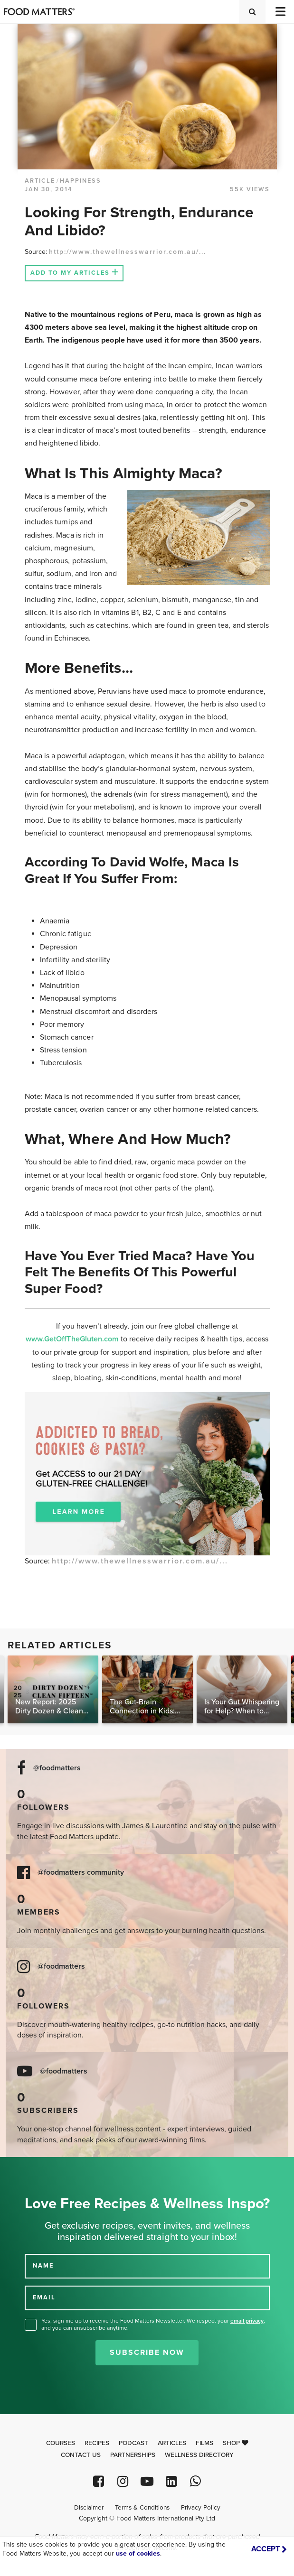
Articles (172, 2443)
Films (204, 2443)
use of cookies (138, 2553)
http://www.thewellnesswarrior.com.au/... (127, 252)
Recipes (97, 2443)
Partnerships (132, 2455)
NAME (43, 2265)
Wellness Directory (199, 2455)
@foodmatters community (81, 1872)
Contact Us (81, 2455)
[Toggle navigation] (280, 11)
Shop (235, 2443)
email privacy (247, 2320)
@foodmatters (57, 1768)
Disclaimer (89, 2507)
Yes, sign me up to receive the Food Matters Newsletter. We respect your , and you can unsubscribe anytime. (153, 2324)
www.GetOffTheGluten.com (73, 1339)
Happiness (80, 181)
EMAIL (44, 2297)
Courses (60, 2443)
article (40, 181)
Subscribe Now (147, 2352)
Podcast (133, 2443)
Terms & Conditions (142, 2507)
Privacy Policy (200, 2507)
